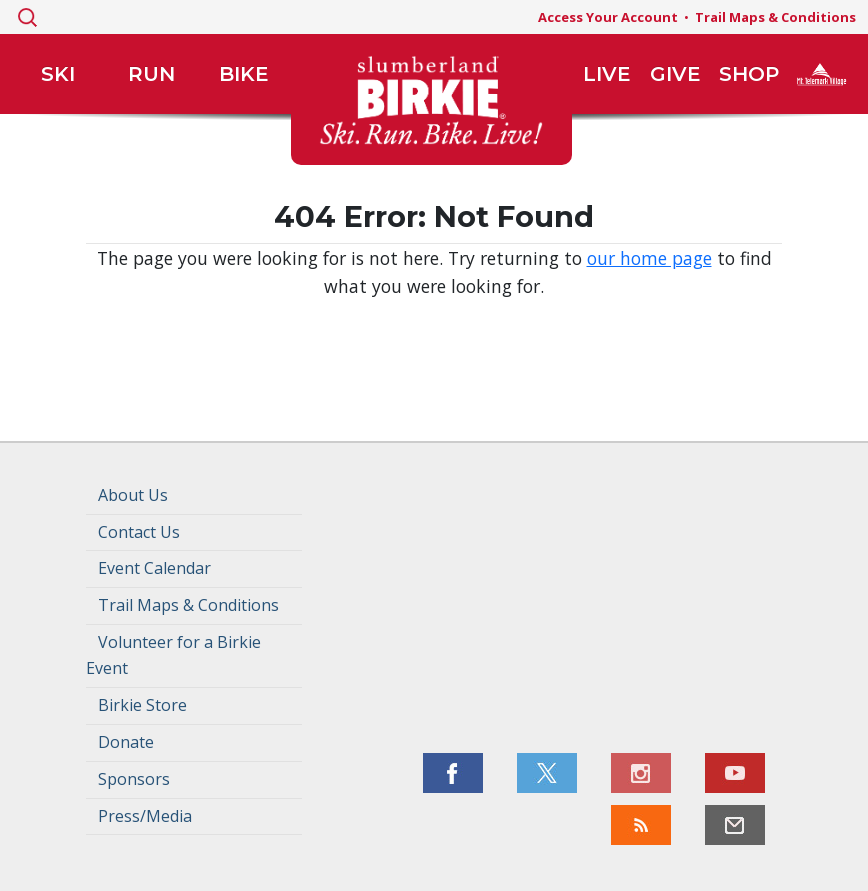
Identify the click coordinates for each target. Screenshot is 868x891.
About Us (133, 495)
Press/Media (145, 816)
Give (675, 74)
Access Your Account (608, 17)
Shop (749, 74)
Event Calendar (154, 568)
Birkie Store (142, 705)
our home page (649, 258)
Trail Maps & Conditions (775, 17)
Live (607, 74)
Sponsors (134, 779)
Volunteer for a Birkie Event (173, 655)
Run (151, 74)
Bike (244, 74)
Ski (58, 74)
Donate (126, 742)
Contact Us (139, 532)
